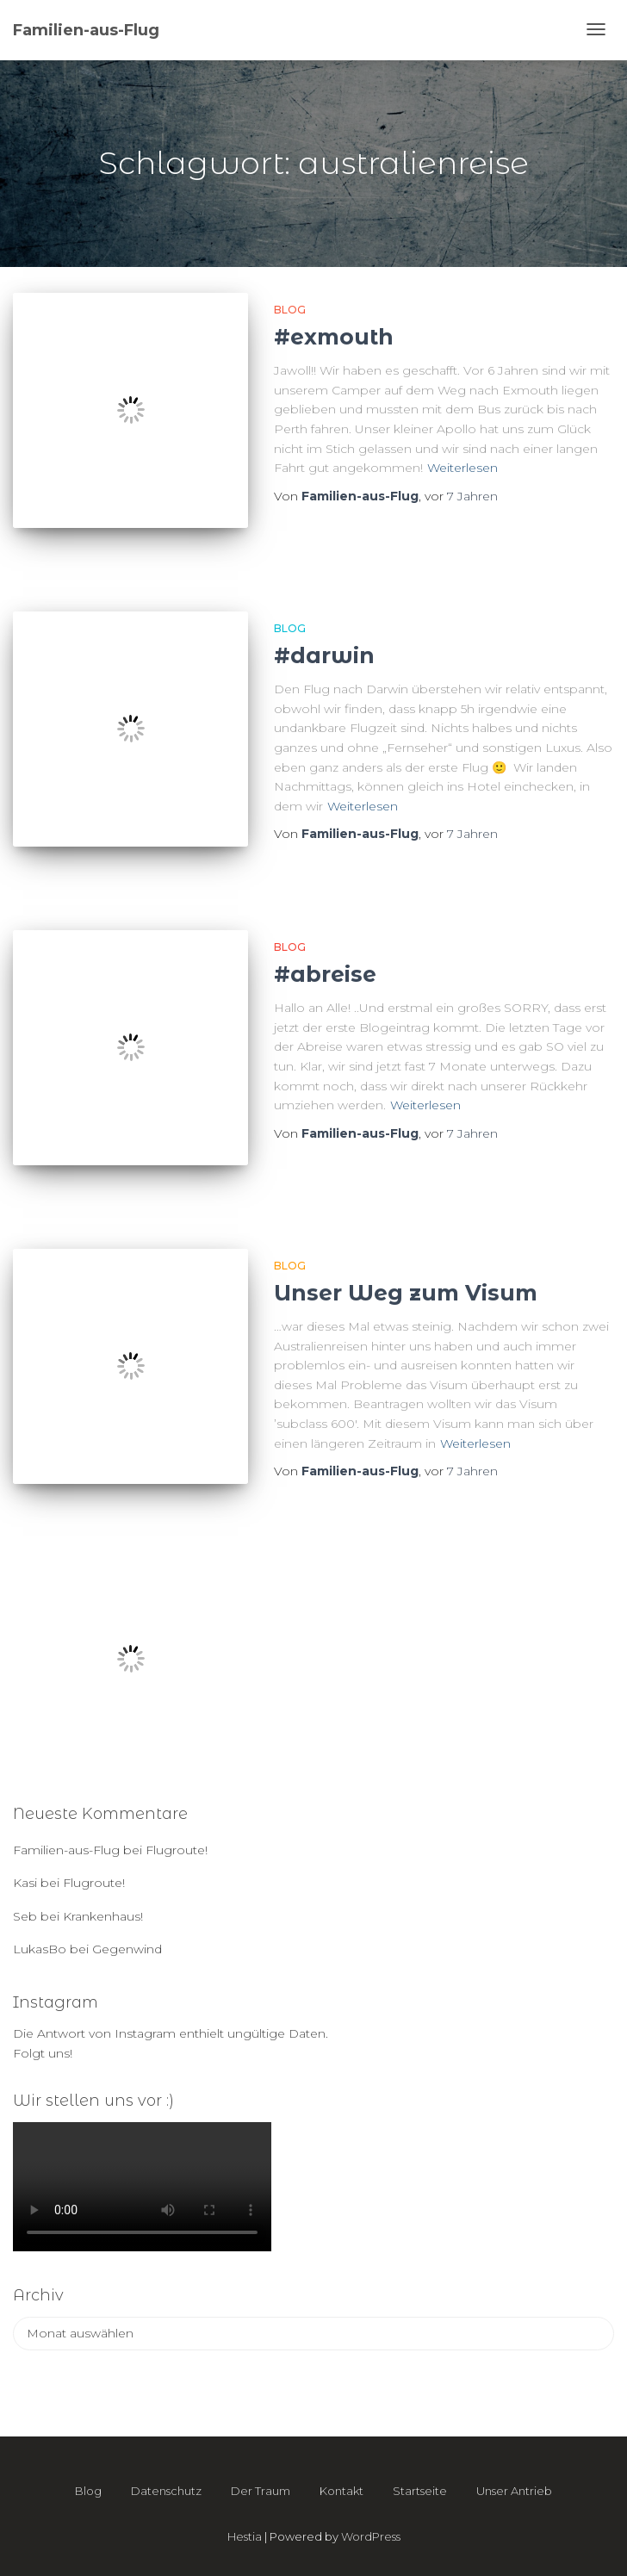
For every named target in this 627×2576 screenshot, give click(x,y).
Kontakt (341, 2491)
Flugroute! (177, 1850)
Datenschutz (166, 2491)
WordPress (370, 2536)
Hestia (244, 2536)
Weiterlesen (462, 467)
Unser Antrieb (514, 2491)
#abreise (325, 974)
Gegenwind (127, 1949)
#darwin (324, 655)
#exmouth (334, 337)
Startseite (420, 2491)
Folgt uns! (42, 2053)
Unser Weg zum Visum (405, 1293)
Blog (290, 309)
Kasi (25, 1882)
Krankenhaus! (103, 1916)
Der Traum (260, 2491)
